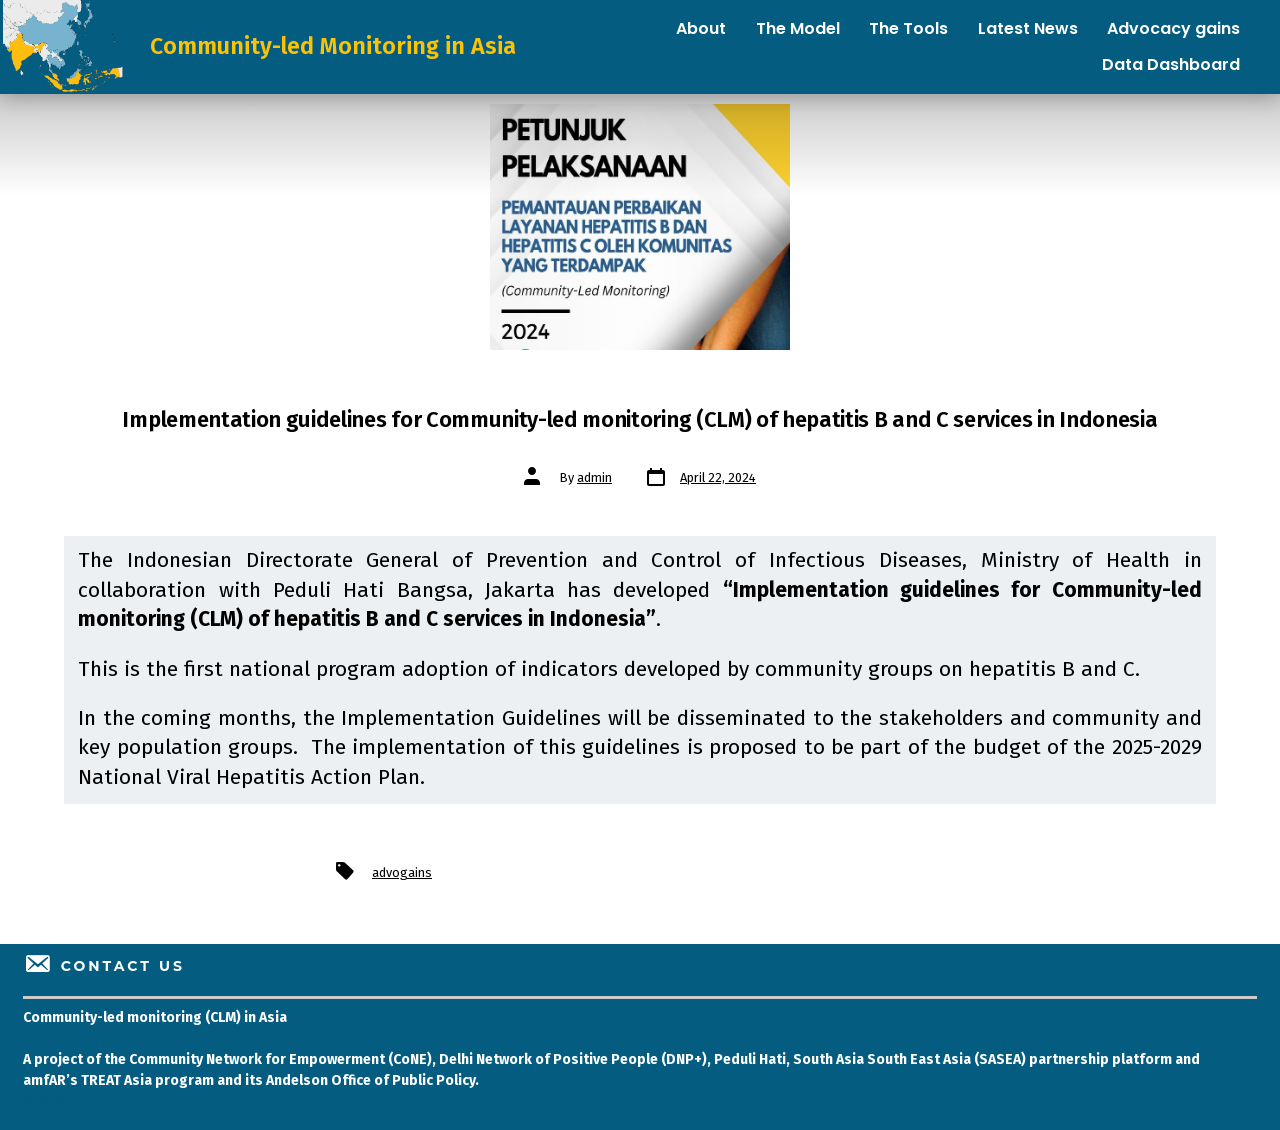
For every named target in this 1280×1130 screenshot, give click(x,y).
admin (594, 477)
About (701, 28)
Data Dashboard (1171, 64)
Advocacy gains (1173, 28)
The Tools (908, 28)
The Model (798, 28)
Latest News (1028, 28)
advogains (402, 872)
